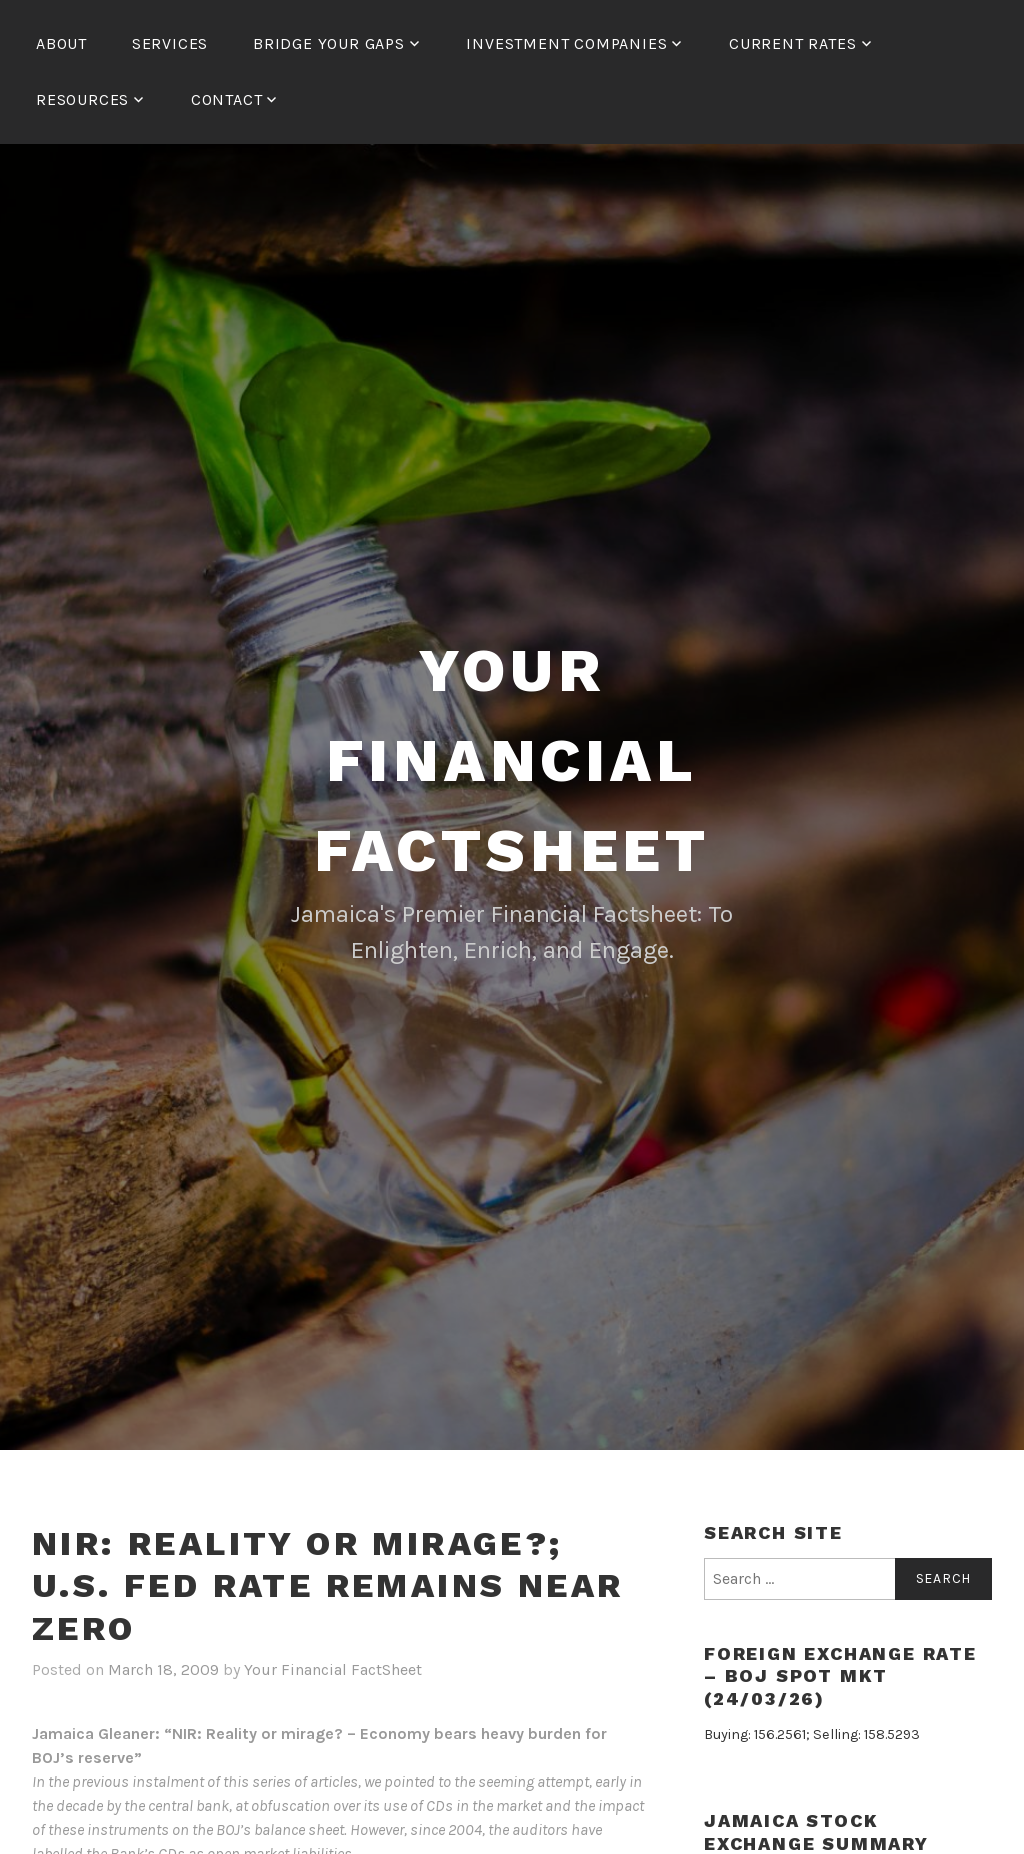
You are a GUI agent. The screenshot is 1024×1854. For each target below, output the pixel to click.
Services (170, 43)
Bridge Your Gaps (329, 43)
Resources (82, 99)
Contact (227, 99)
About (61, 43)
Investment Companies (566, 43)
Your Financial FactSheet (512, 760)
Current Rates (792, 43)
